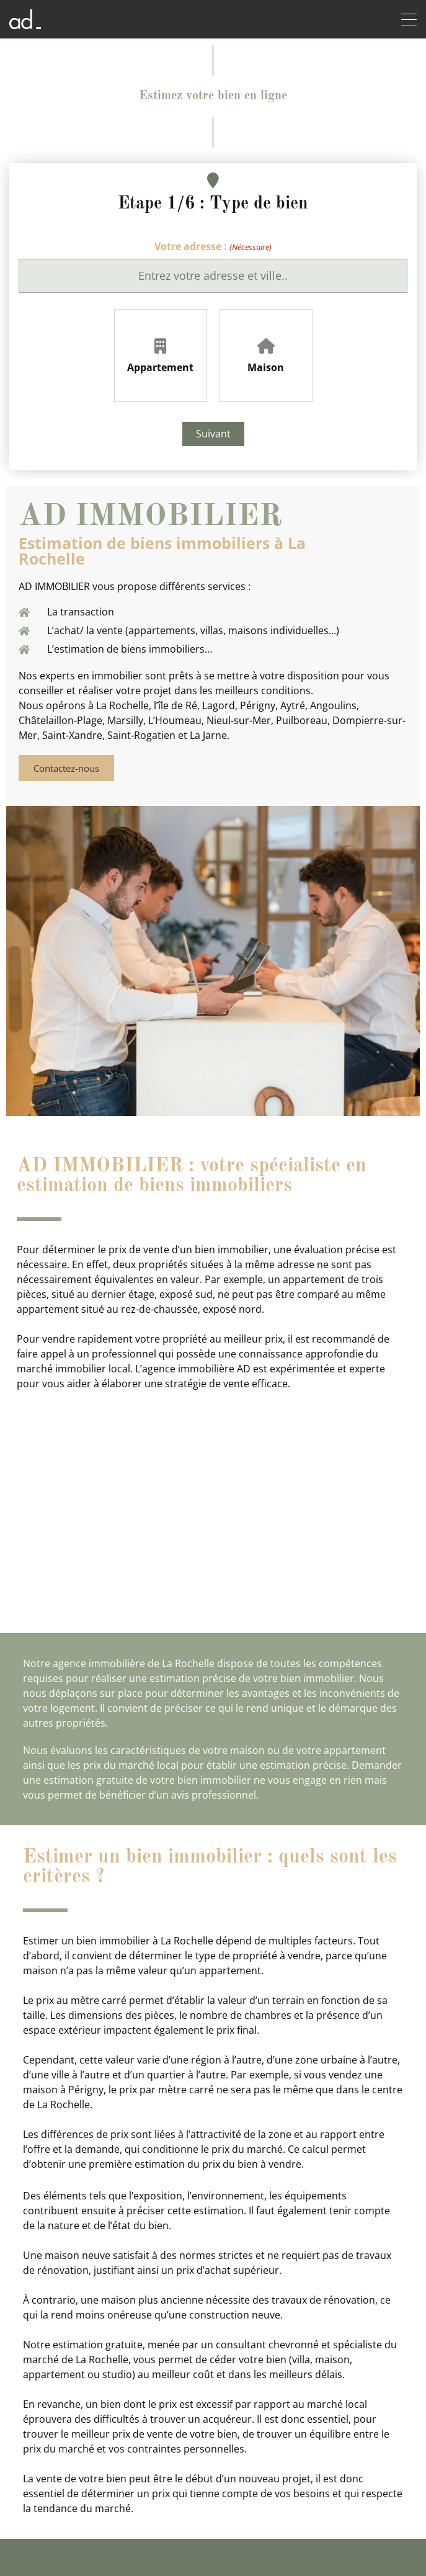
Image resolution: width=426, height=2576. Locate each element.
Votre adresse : (212, 247)
